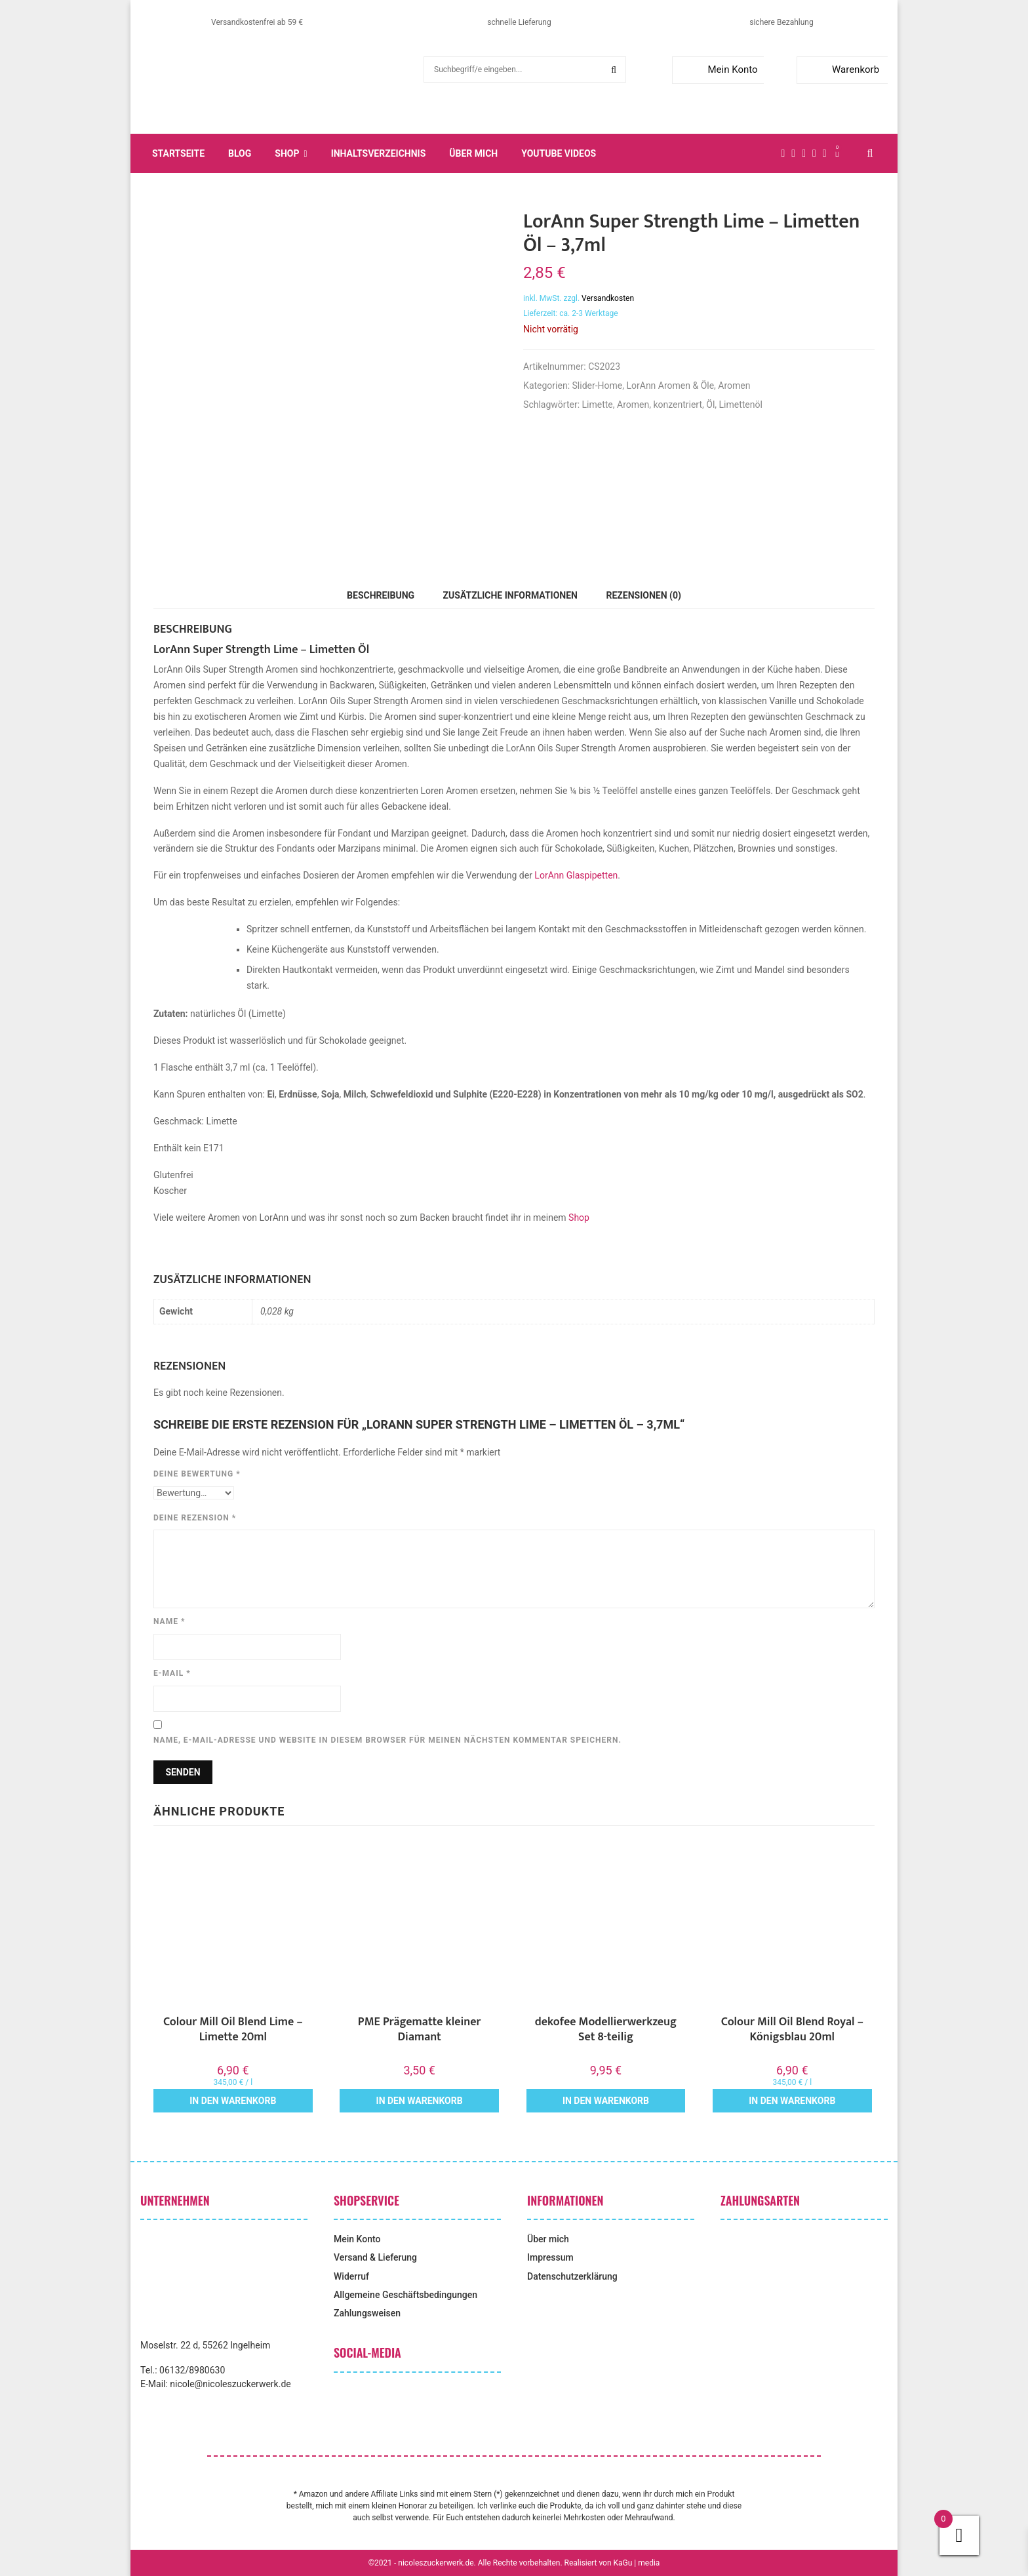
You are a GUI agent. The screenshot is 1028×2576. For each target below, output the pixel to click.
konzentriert (677, 404)
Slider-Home (597, 385)
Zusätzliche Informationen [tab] (510, 595)
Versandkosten (608, 298)
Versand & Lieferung (375, 2257)
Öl (710, 404)
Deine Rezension (194, 1517)
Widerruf (351, 2276)
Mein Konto (717, 69)
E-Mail (172, 1673)
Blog (239, 153)
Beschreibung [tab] (380, 595)
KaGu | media (637, 2562)
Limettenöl (740, 404)
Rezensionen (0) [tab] (643, 595)
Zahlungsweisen (367, 2313)
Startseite (178, 153)
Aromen (734, 385)
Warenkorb (841, 69)
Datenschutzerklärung (572, 2276)
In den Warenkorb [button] (232, 2100)
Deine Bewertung (197, 1473)
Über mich (473, 153)
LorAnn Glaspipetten (576, 875)
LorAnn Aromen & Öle (670, 385)
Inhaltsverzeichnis (378, 153)
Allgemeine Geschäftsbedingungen (405, 2294)
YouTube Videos (558, 153)
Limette (597, 404)
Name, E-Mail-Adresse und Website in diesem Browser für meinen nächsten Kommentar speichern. (387, 1740)
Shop (287, 153)
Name (169, 1621)
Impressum (550, 2257)
